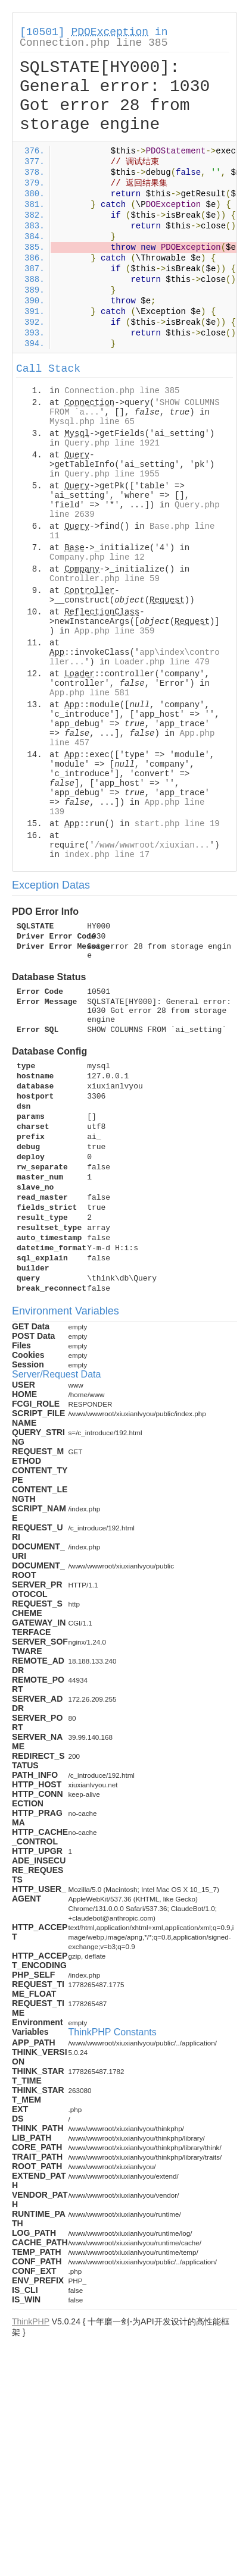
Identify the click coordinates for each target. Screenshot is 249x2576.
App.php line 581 (89, 693)
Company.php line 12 (97, 557)
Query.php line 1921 (112, 443)
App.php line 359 (114, 631)
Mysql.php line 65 (92, 421)
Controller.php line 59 (104, 578)
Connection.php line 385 (93, 43)
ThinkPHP (30, 2321)
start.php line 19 (177, 824)
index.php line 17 (107, 854)
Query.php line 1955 (112, 474)
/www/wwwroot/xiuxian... (152, 845)
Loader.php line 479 (162, 662)
